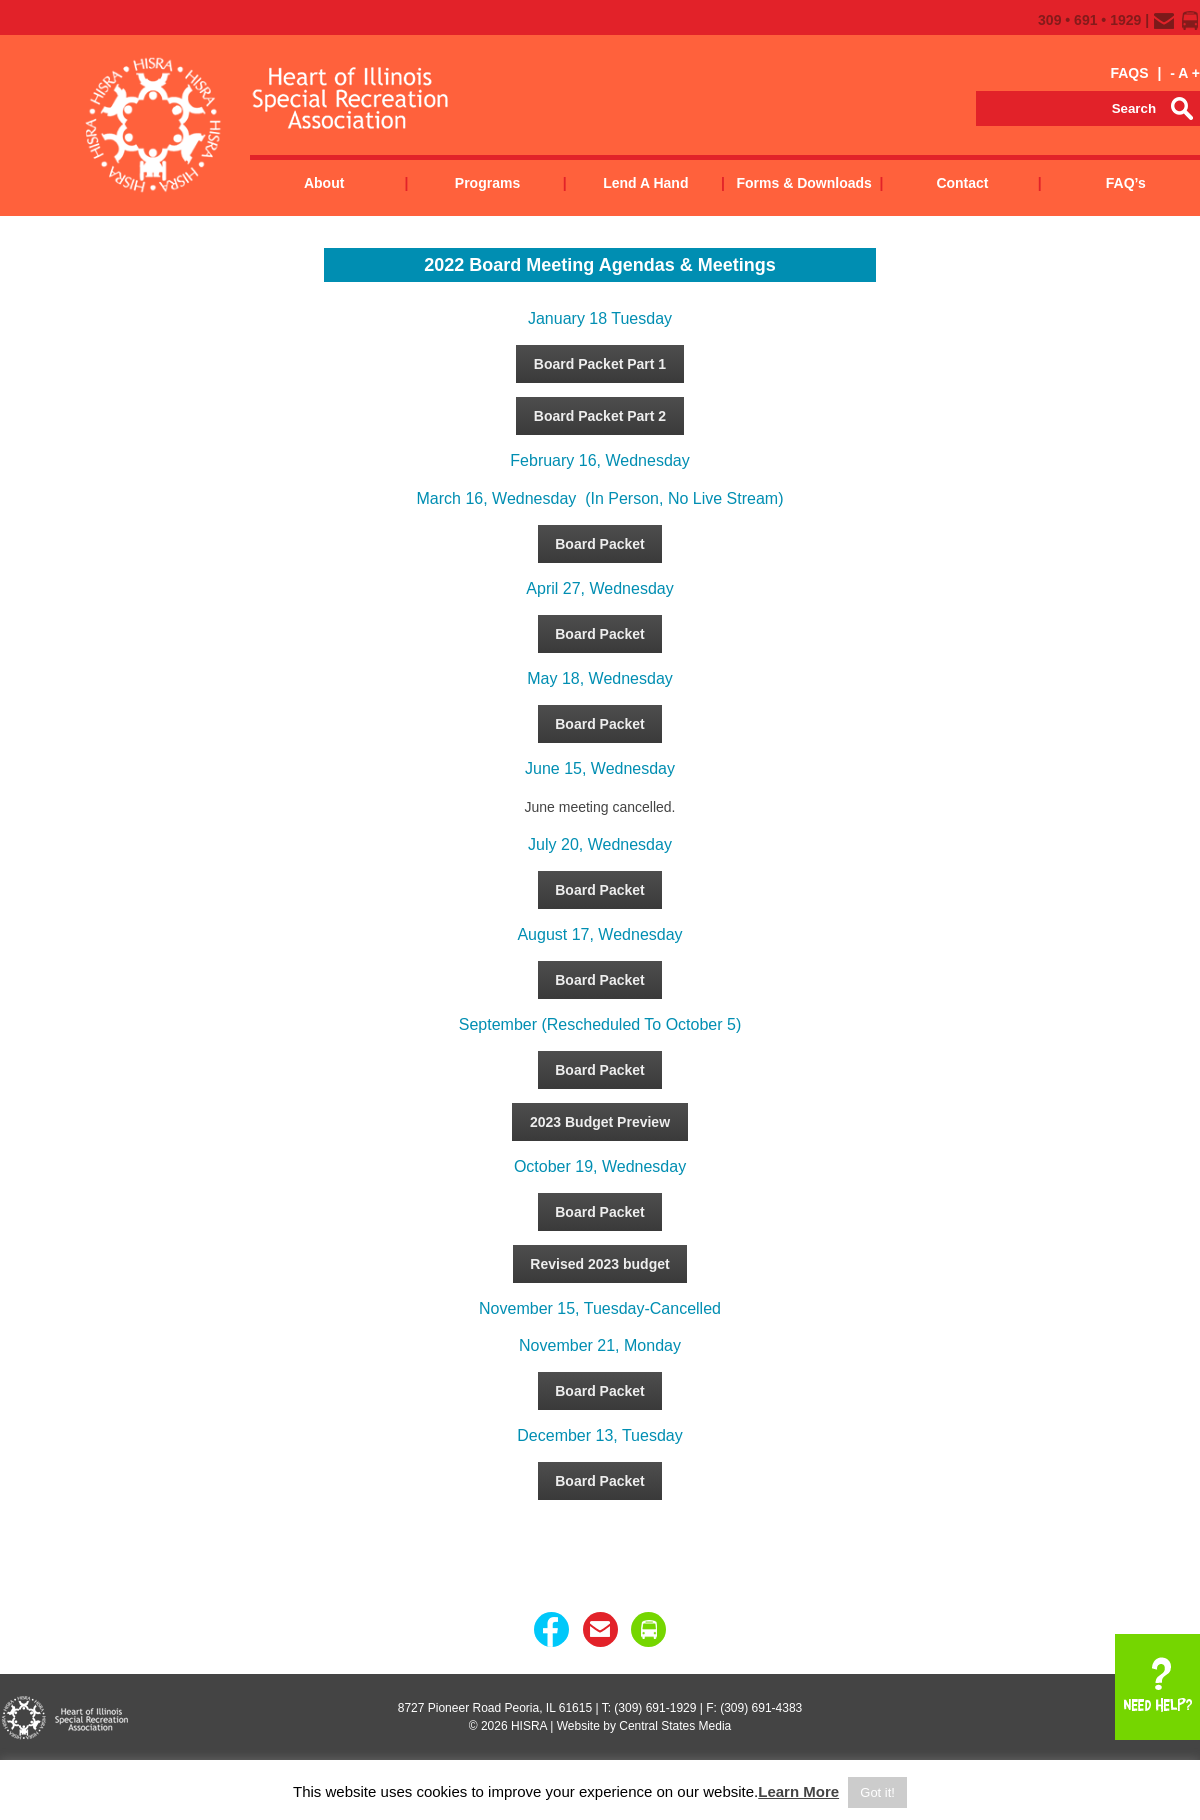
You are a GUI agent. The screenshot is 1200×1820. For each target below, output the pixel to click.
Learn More (798, 1791)
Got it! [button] (877, 1792)
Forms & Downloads (803, 183)
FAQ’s (1126, 183)
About (324, 183)
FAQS (1129, 73)
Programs (487, 183)
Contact (962, 183)
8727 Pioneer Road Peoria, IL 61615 (495, 1708)
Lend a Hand (645, 183)
